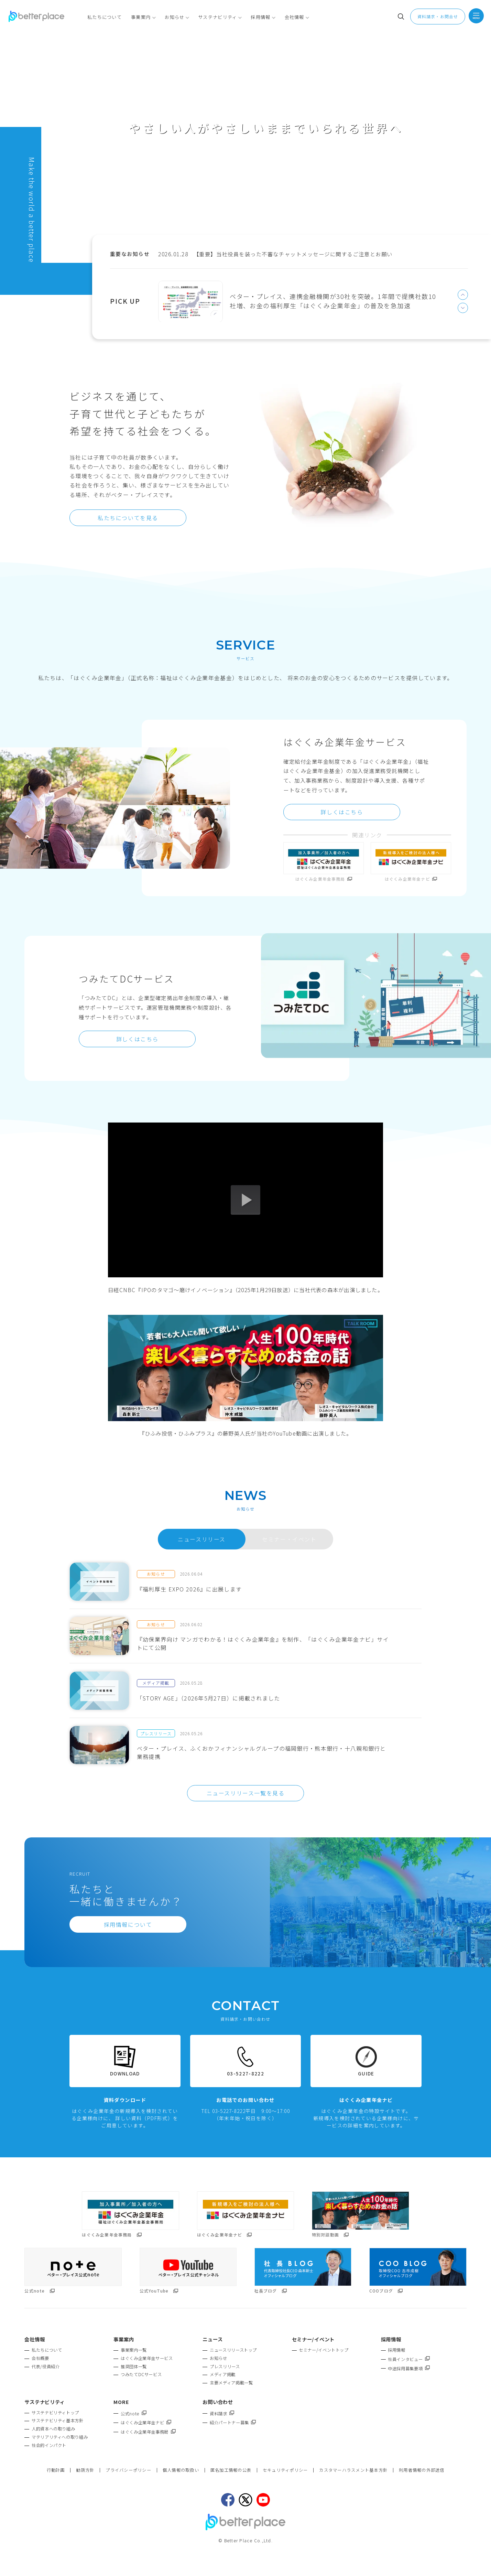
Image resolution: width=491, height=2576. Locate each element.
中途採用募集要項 (409, 2368)
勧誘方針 (85, 2470)
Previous (463, 295)
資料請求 (222, 2414)
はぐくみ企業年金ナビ (146, 2422)
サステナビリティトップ (55, 2412)
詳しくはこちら (341, 812)
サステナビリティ (44, 2401)
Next (463, 308)
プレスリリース (225, 2366)
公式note (133, 2414)
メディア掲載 (223, 2374)
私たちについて (47, 2350)
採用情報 (396, 2350)
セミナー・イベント (289, 1539)
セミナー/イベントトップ (323, 2350)
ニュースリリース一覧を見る (246, 1793)
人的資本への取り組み (53, 2429)
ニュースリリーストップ (233, 2350)
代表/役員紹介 (45, 2366)
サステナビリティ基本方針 (57, 2420)
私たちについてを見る (128, 518)
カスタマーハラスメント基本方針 (353, 2470)
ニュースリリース (202, 1539)
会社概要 (40, 2358)
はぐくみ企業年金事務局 (148, 2432)
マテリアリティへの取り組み (60, 2437)
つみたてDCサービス (141, 2374)
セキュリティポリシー (285, 2470)
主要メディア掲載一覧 (231, 2383)
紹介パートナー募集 (233, 2422)
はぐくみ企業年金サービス (147, 2358)
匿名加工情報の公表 (230, 2470)
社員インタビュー (409, 2359)
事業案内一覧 (134, 2350)
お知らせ (218, 2358)
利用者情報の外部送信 (421, 2470)
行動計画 (56, 2470)
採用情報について (128, 1924)
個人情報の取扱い (181, 2470)
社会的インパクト (49, 2445)
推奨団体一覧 (134, 2366)
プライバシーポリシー (128, 2470)
